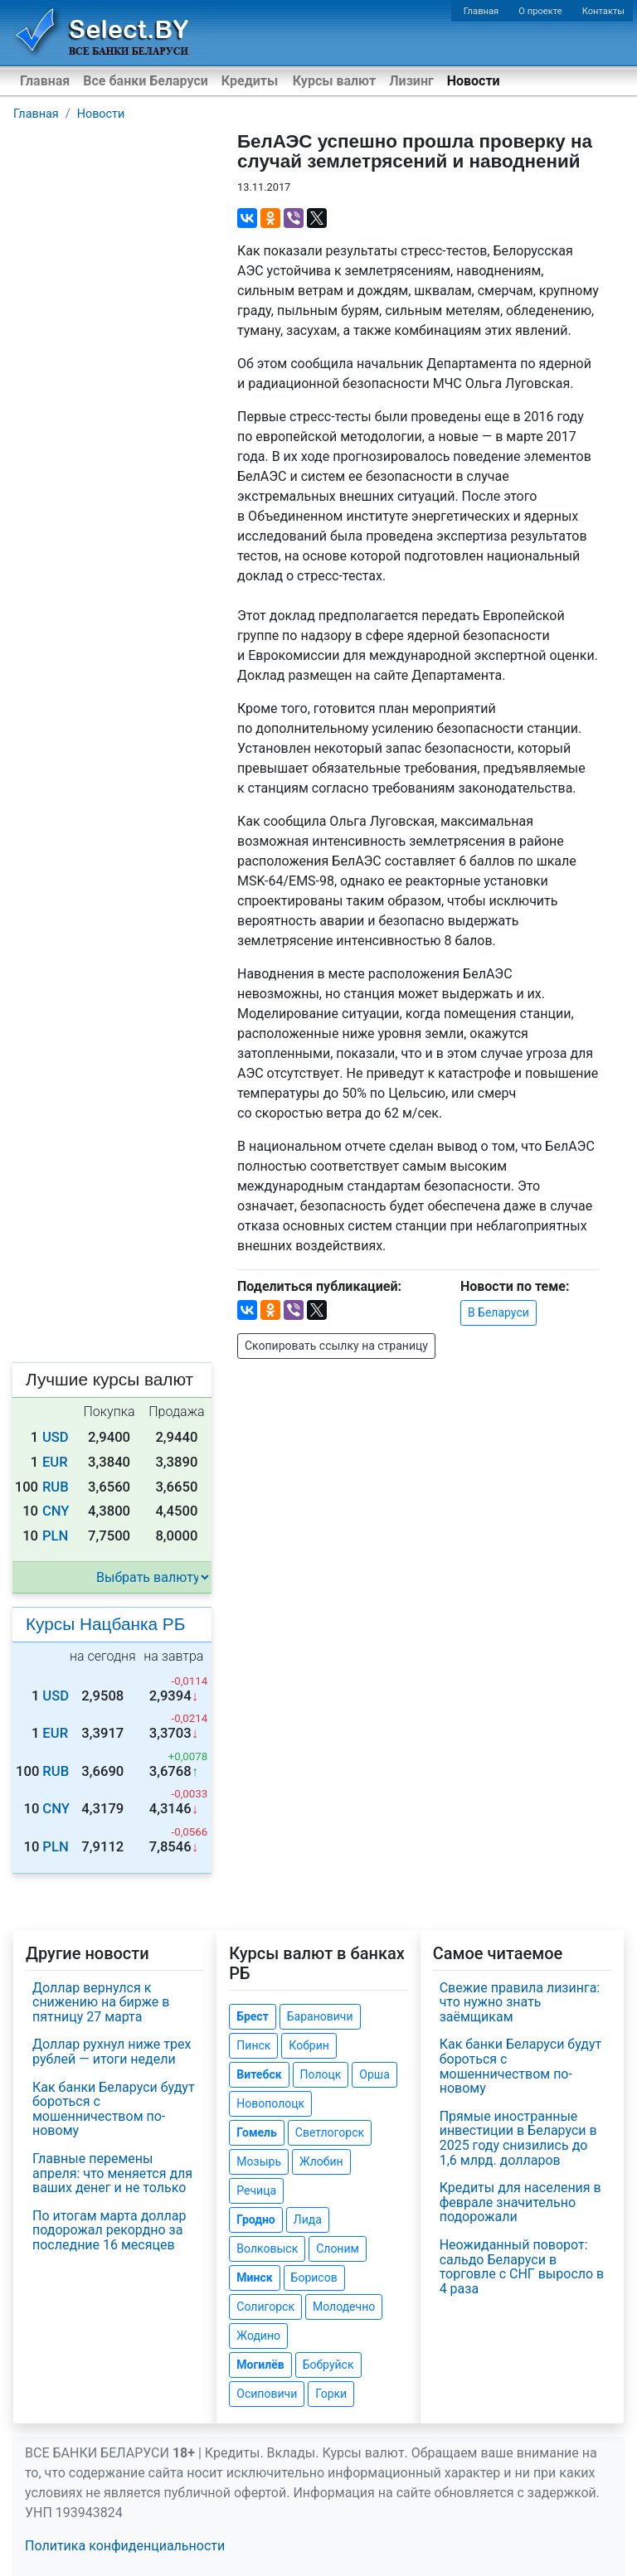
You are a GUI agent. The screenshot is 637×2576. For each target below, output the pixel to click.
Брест (252, 2016)
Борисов (314, 2277)
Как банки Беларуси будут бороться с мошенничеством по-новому (113, 2109)
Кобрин (308, 2045)
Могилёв (260, 2364)
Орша (374, 2074)
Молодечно (344, 2306)
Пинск (253, 2045)
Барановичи (320, 2016)
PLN (55, 1536)
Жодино (258, 2335)
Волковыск (267, 2248)
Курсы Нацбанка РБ (105, 1623)
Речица (256, 2190)
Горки (331, 2393)
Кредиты (249, 81)
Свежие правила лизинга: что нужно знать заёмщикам (520, 2002)
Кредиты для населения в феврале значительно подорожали (520, 2202)
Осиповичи (266, 2393)
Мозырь (258, 2161)
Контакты (603, 11)
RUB (55, 1487)
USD (55, 1437)
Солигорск (265, 2306)
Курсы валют (334, 81)
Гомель (256, 2132)
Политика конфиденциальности (125, 2546)
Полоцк (321, 2074)
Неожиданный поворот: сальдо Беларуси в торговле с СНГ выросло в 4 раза (522, 2267)
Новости (473, 81)
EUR (55, 1462)
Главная (481, 11)
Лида (308, 2219)
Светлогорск (329, 2132)
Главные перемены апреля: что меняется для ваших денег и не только (112, 2173)
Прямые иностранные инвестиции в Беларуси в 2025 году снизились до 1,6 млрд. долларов (518, 2138)
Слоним (337, 2248)
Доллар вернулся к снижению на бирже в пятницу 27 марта (100, 2002)
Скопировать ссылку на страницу (336, 1345)
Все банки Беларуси (145, 81)
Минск (254, 2277)
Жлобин (321, 2161)
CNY (56, 1511)
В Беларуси (498, 1312)
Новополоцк (270, 2103)
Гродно (255, 2219)
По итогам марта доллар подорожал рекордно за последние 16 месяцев (109, 2230)
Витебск (258, 2074)
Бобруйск (328, 2364)
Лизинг (411, 81)
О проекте (540, 11)
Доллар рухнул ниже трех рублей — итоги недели (111, 2051)
